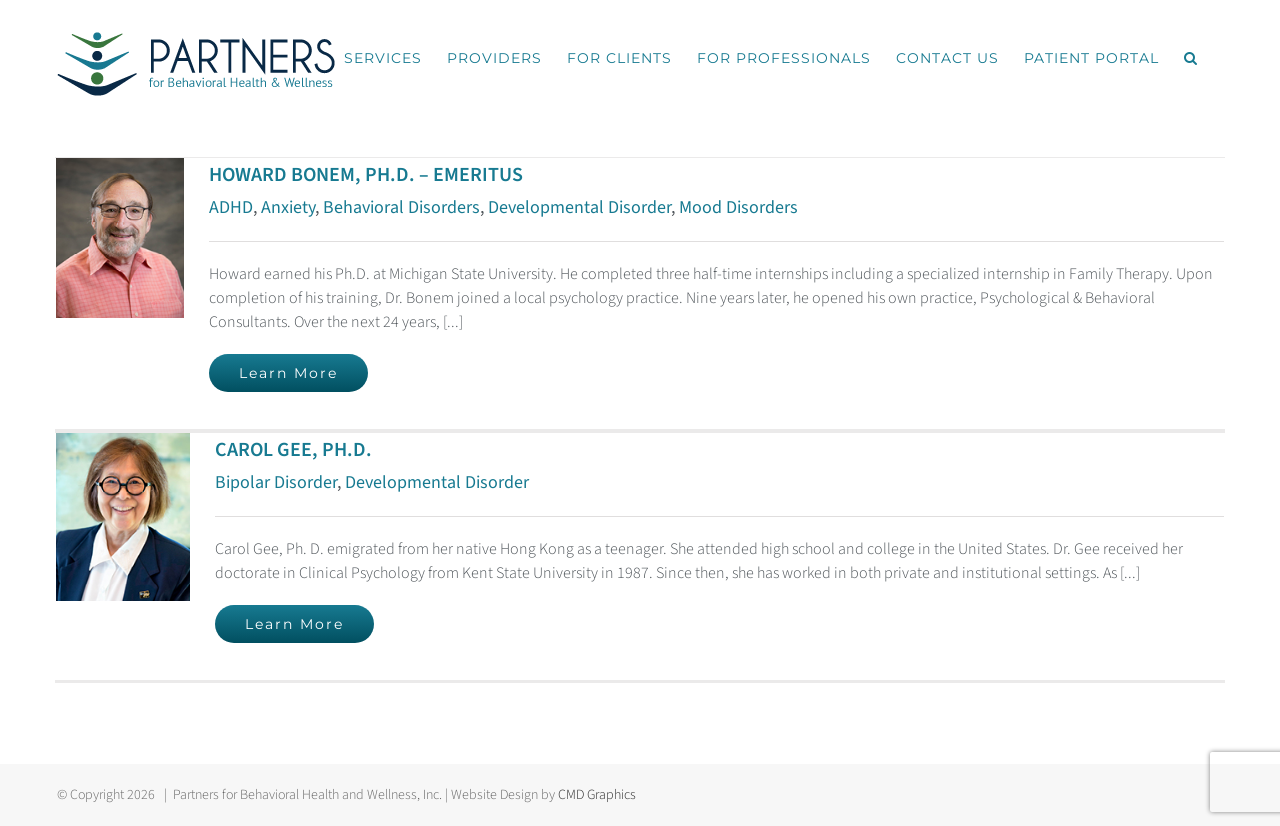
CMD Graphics (597, 795)
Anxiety (288, 207)
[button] (1191, 57)
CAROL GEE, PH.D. (293, 450)
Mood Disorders (738, 207)
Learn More (288, 373)
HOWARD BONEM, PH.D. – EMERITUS (366, 175)
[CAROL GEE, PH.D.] (123, 445)
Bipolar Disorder (276, 482)
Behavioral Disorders (401, 207)
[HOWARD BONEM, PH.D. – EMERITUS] (120, 170)
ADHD (231, 207)
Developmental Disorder (579, 207)
